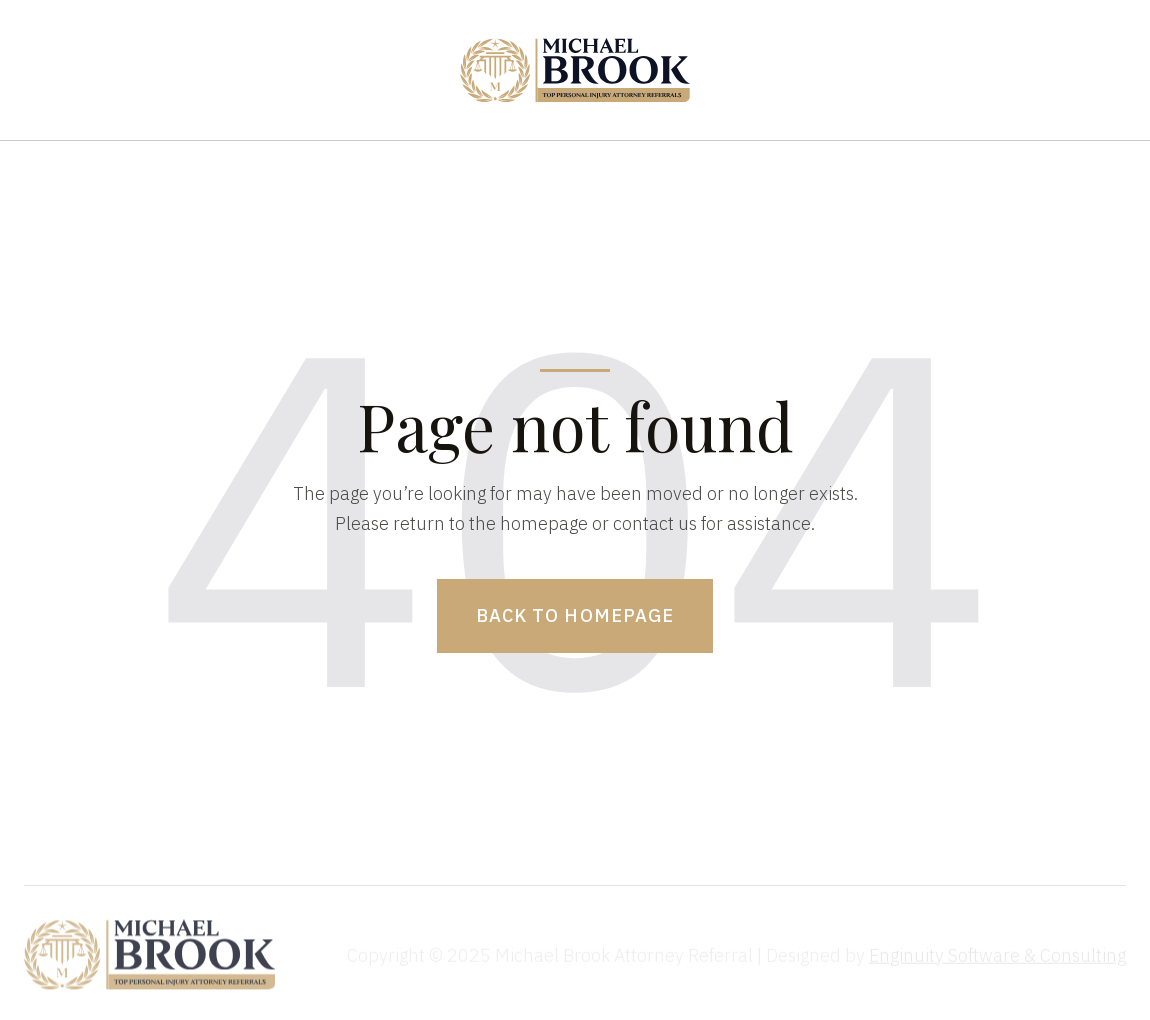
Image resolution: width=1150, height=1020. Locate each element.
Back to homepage (575, 615)
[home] (575, 70)
